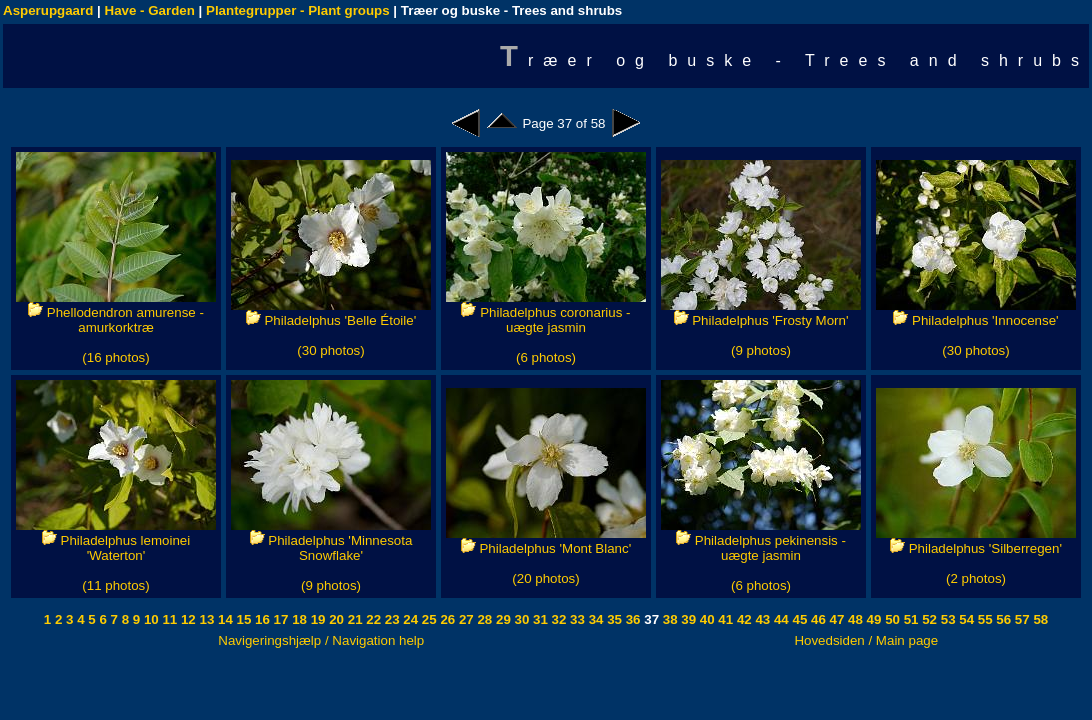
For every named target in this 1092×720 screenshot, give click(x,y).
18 (297, 619)
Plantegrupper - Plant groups (298, 10)
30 (520, 619)
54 (965, 619)
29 (501, 619)
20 (335, 619)
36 (631, 619)
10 (149, 619)
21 (353, 619)
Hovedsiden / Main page (866, 640)
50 (890, 619)
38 (668, 619)
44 (779, 619)
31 (538, 619)
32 (557, 619)
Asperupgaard (48, 10)
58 (1039, 619)
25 (427, 619)
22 (372, 619)
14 (223, 619)
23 (390, 619)
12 (186, 619)
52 (928, 619)
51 (909, 619)
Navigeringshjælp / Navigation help (321, 640)
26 (446, 619)
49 (872, 619)
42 (742, 619)
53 (946, 619)
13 (205, 619)
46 (816, 619)
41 (724, 619)
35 (612, 619)
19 (316, 619)
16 (260, 619)
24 (409, 619)
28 (483, 619)
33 (575, 619)
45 (798, 619)
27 (464, 619)
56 (1002, 619)
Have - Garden (150, 10)
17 (279, 619)
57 (1020, 619)
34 (594, 619)
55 (983, 619)
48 (853, 619)
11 (168, 619)
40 (705, 619)
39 (687, 619)
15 (242, 619)
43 (761, 619)
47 (835, 619)
